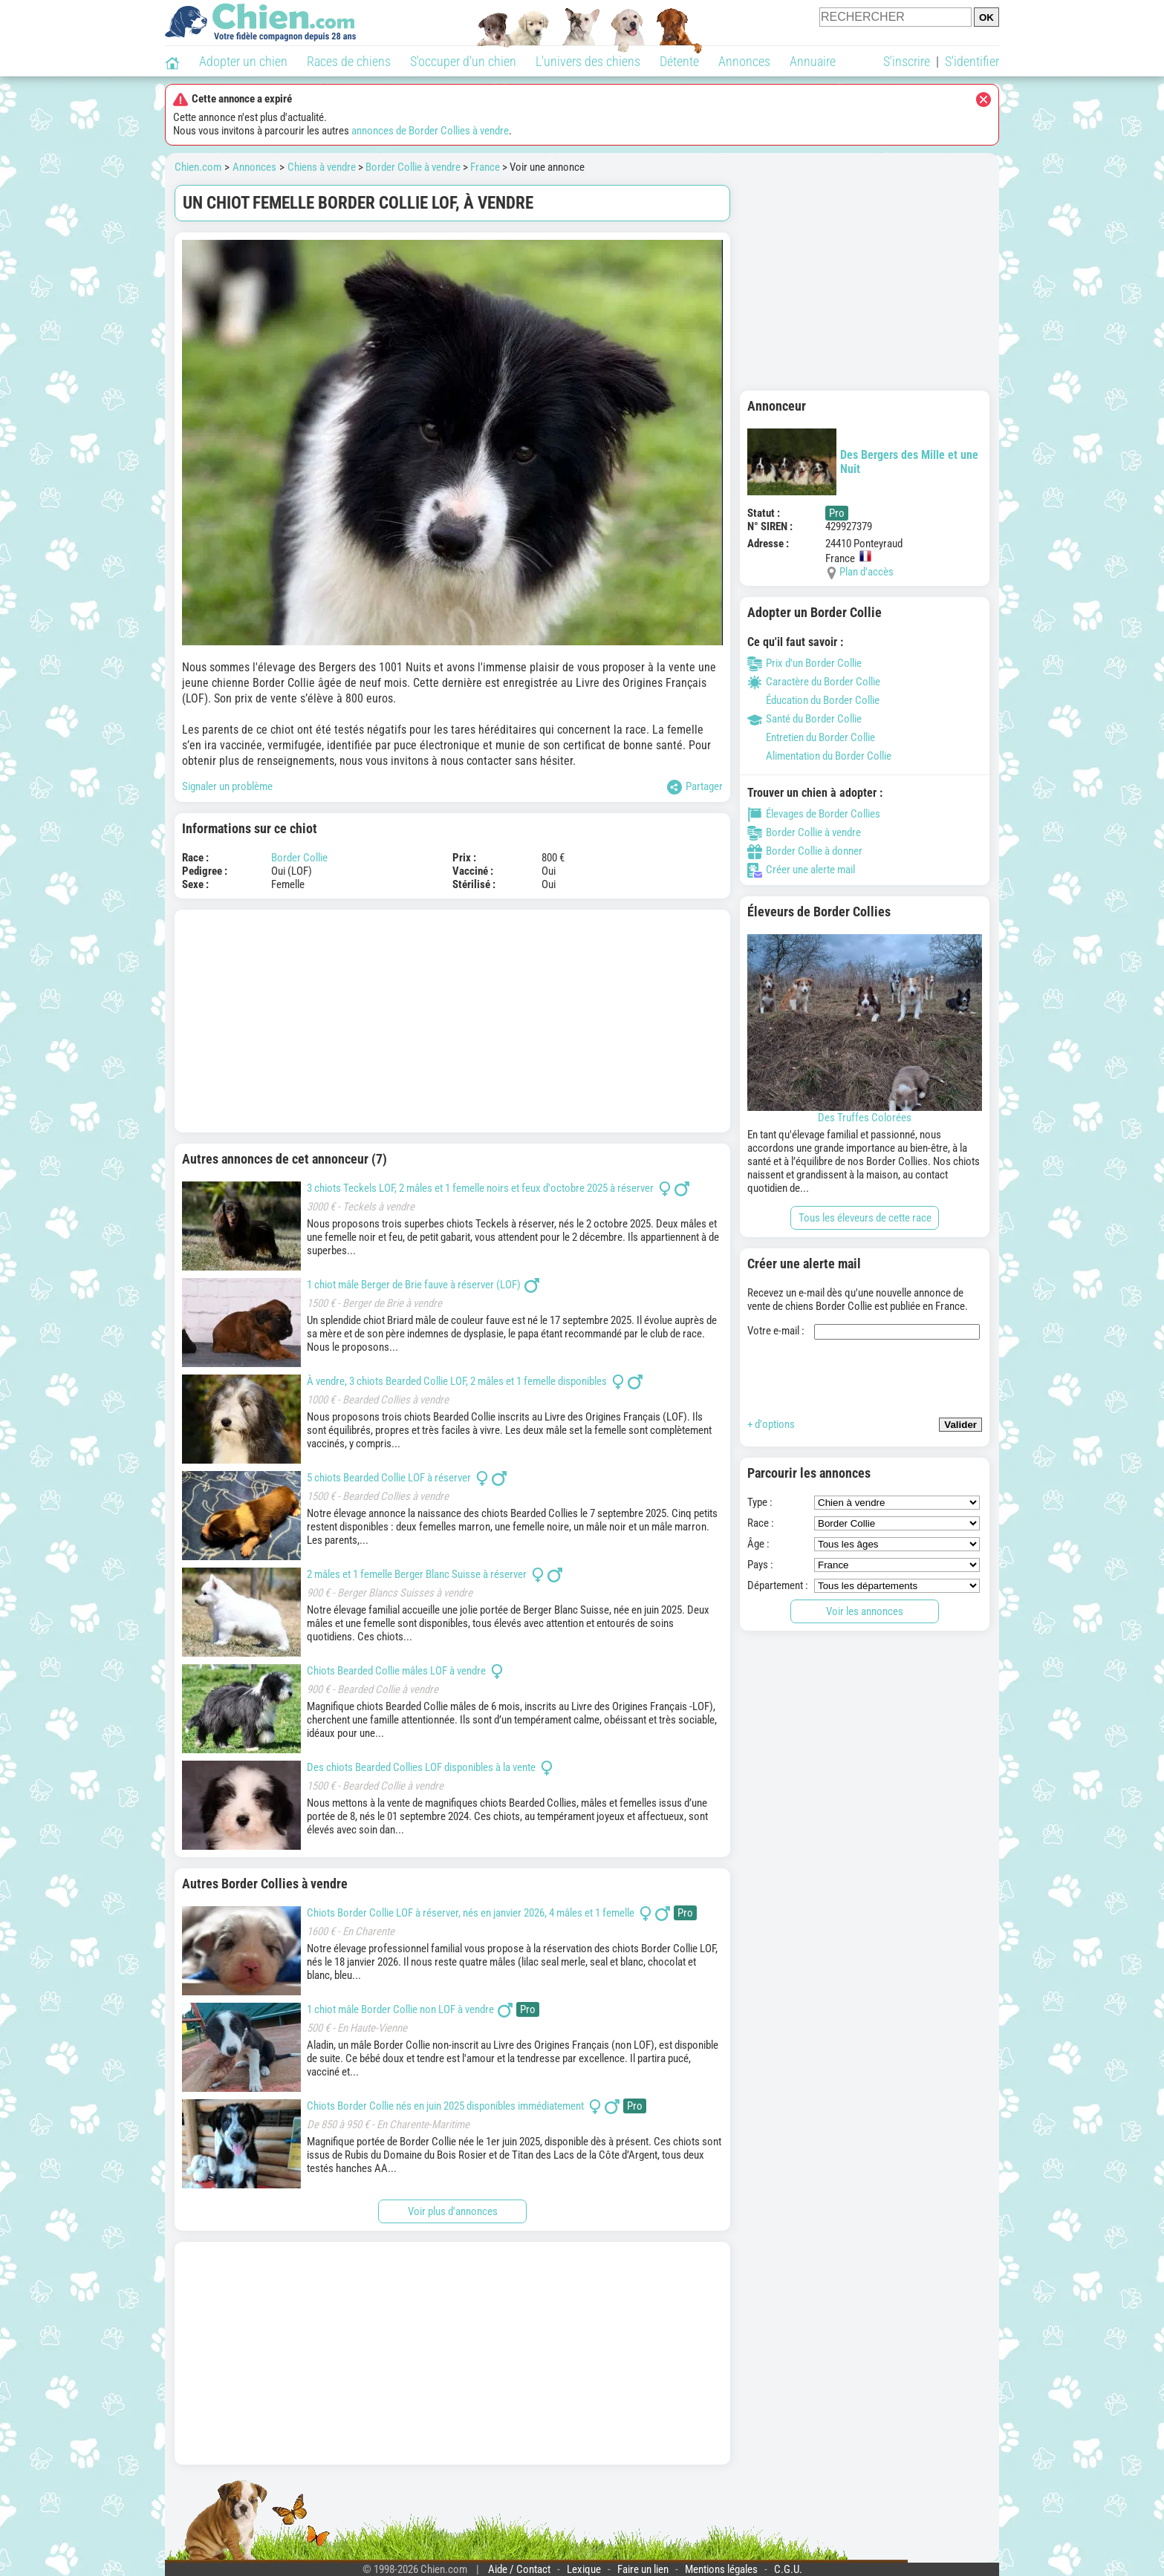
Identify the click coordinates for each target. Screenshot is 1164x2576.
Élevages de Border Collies (813, 814)
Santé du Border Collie (804, 718)
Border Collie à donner (804, 851)
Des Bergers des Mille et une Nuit (862, 461)
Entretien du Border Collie (811, 737)
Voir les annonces (864, 1611)
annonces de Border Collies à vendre (430, 130)
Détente (679, 61)
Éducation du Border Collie (813, 700)
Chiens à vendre (321, 167)
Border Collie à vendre (413, 167)
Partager (695, 787)
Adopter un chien (243, 61)
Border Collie (299, 857)
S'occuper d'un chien (463, 61)
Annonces (744, 61)
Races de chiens (349, 61)
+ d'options (771, 1424)
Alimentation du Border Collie (819, 756)
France (485, 167)
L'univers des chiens (588, 61)
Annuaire (813, 61)
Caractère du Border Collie (813, 681)
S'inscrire (906, 61)
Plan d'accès (866, 571)
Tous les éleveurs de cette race (865, 1218)
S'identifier (972, 61)
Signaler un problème (227, 786)
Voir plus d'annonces (453, 2211)
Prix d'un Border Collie (804, 663)
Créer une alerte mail (801, 869)
